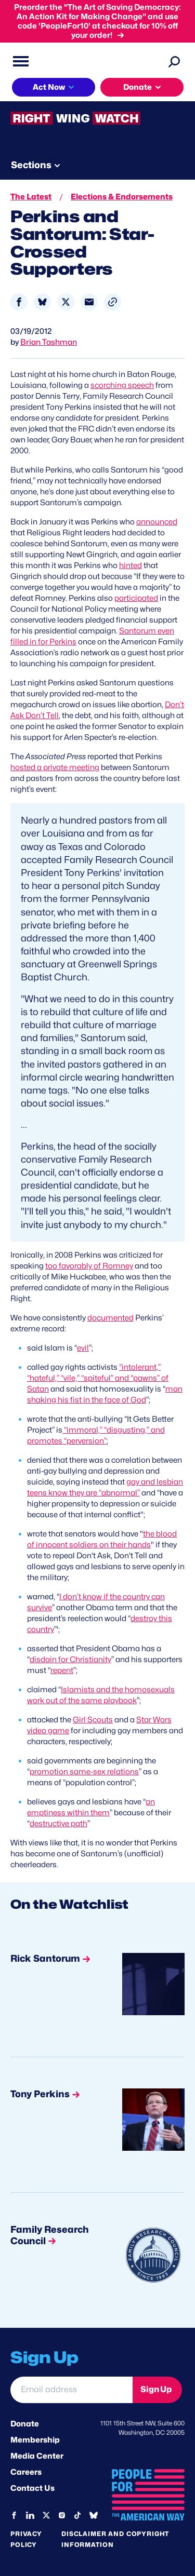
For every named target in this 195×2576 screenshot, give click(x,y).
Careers (26, 2472)
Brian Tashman (48, 342)
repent (61, 1670)
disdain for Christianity (70, 1659)
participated (136, 598)
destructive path (58, 1823)
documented (110, 1318)
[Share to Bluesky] (42, 302)
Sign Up (156, 2389)
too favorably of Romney (89, 1266)
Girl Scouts (93, 1719)
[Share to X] (65, 302)
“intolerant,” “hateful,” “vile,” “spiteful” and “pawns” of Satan (97, 1378)
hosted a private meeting (54, 767)
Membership (35, 2440)
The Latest (30, 196)
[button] (112, 302)
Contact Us (32, 2488)
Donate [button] (137, 87)
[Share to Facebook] (19, 302)
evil (83, 1348)
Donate (24, 2424)
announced (156, 522)
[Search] (174, 61)
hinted (130, 565)
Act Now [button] (49, 87)
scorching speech (122, 385)
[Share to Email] (89, 302)
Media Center (36, 2456)
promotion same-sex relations (84, 1771)
